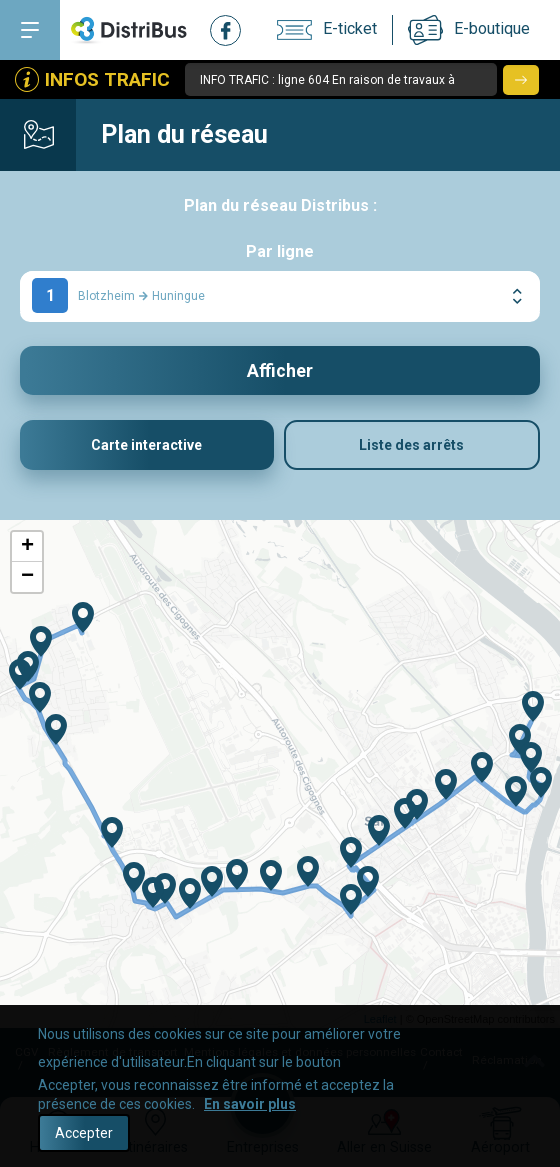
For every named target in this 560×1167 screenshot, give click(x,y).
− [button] (27, 578)
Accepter (84, 1133)
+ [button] (27, 548)
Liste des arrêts (411, 446)
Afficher (280, 370)
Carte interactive (146, 446)
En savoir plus (250, 1104)
